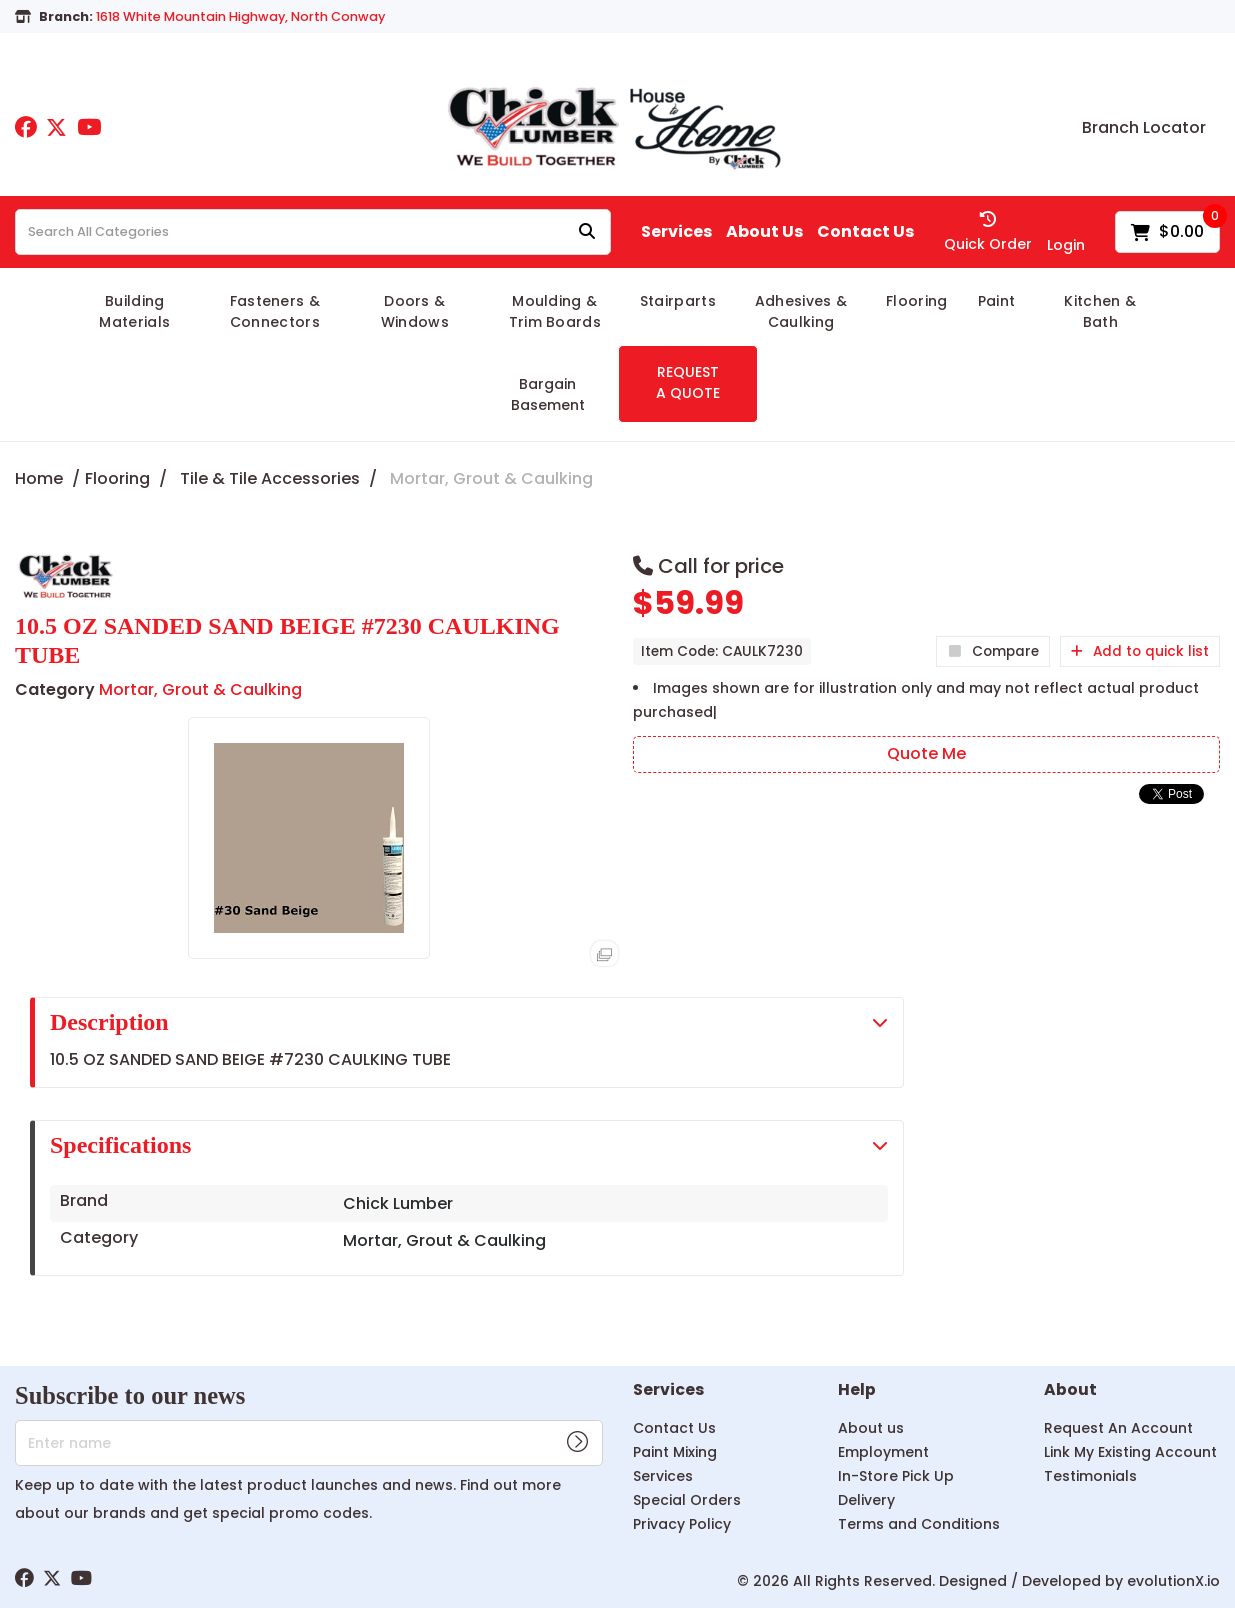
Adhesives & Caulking (801, 311)
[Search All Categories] (313, 232)
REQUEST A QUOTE (688, 382)
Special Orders (687, 1500)
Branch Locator (1144, 128)
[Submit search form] (587, 232)
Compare (993, 651)
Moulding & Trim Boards (555, 311)
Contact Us (865, 232)
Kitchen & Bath (1100, 311)
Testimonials (1090, 1476)
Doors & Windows (415, 311)
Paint (997, 301)
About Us (764, 232)
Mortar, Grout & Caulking (491, 478)
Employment (883, 1452)
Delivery (866, 1500)
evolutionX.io (1173, 1581)
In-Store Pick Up (896, 1476)
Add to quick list (1140, 651)
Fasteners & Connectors (275, 311)
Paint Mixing (675, 1452)
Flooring (917, 301)
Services (676, 232)
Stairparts (678, 301)
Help (857, 1390)
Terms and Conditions (919, 1524)
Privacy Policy (682, 1524)
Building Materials (134, 311)
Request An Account (1118, 1428)
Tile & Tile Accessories (270, 478)
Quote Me (926, 753)
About (1070, 1390)
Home (39, 478)
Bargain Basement (548, 394)
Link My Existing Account (1130, 1452)
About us (871, 1428)
